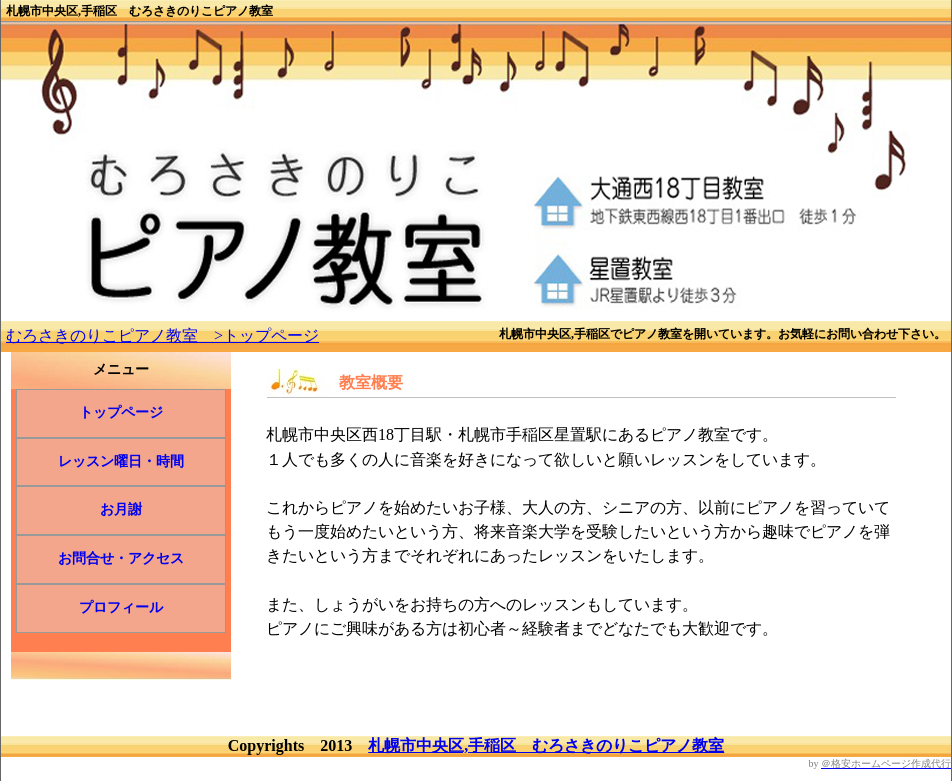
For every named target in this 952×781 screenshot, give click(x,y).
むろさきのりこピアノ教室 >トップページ (162, 335)
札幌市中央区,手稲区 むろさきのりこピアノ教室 (546, 745)
